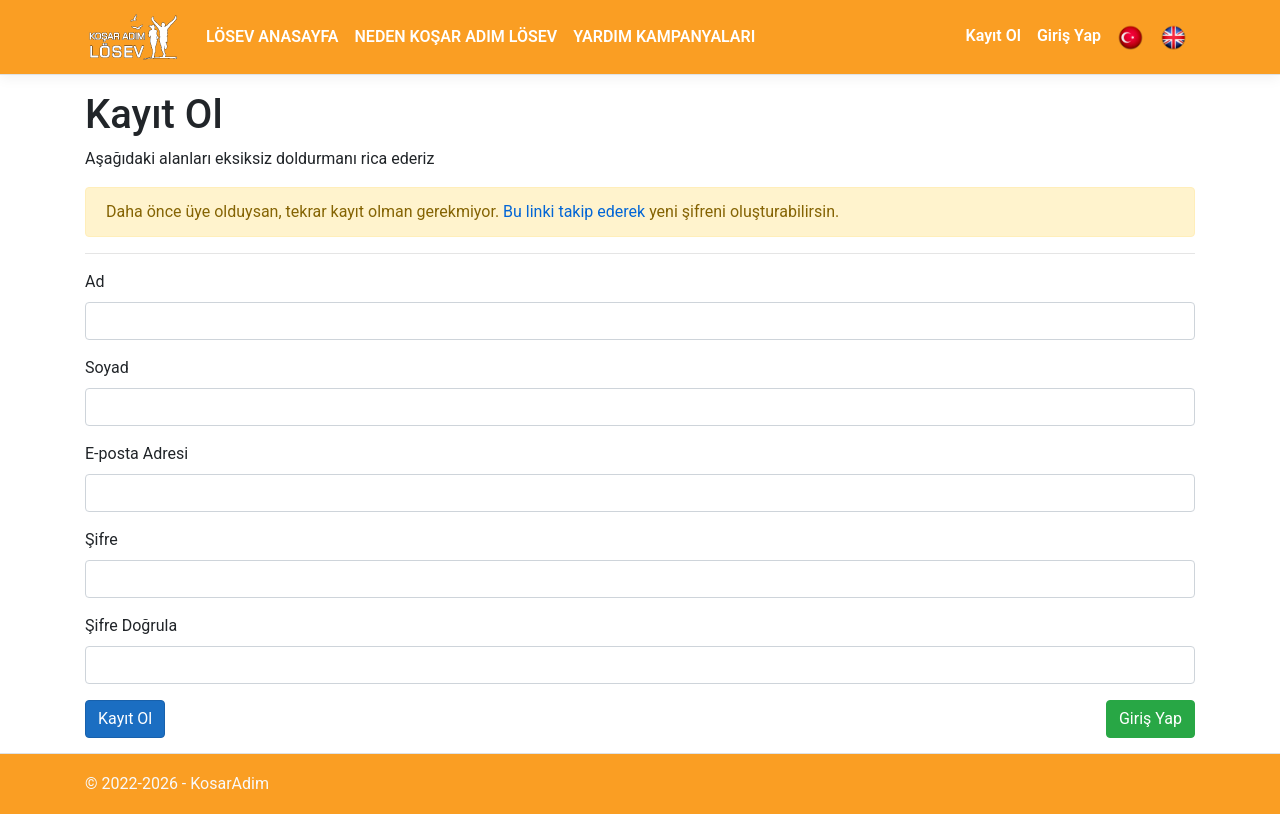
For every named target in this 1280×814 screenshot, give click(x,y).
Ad (94, 281)
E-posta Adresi (136, 453)
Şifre (101, 539)
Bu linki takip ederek (574, 211)
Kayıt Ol (993, 35)
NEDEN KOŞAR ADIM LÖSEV (456, 36)
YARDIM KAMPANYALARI (664, 36)
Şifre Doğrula (131, 625)
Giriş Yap (1069, 35)
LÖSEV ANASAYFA (272, 36)
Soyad (107, 367)
